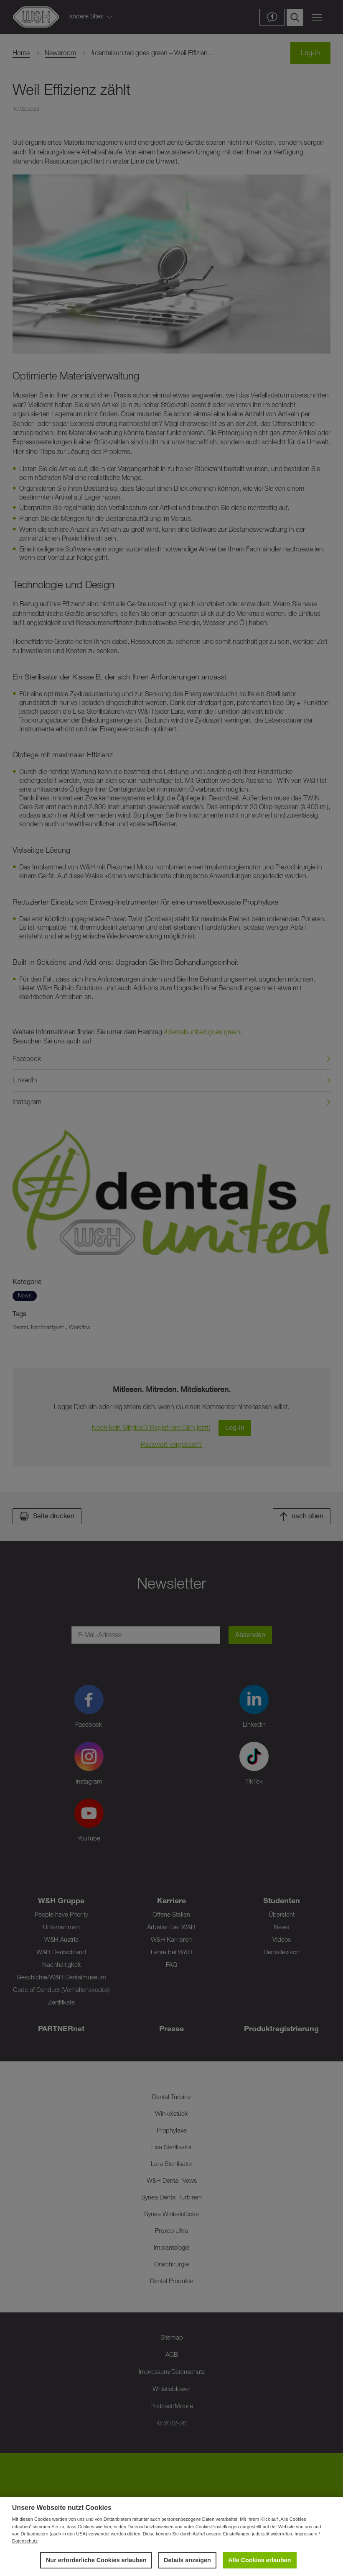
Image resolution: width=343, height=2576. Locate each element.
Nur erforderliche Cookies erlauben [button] (96, 2560)
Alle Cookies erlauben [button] (259, 2560)
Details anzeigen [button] (187, 2560)
